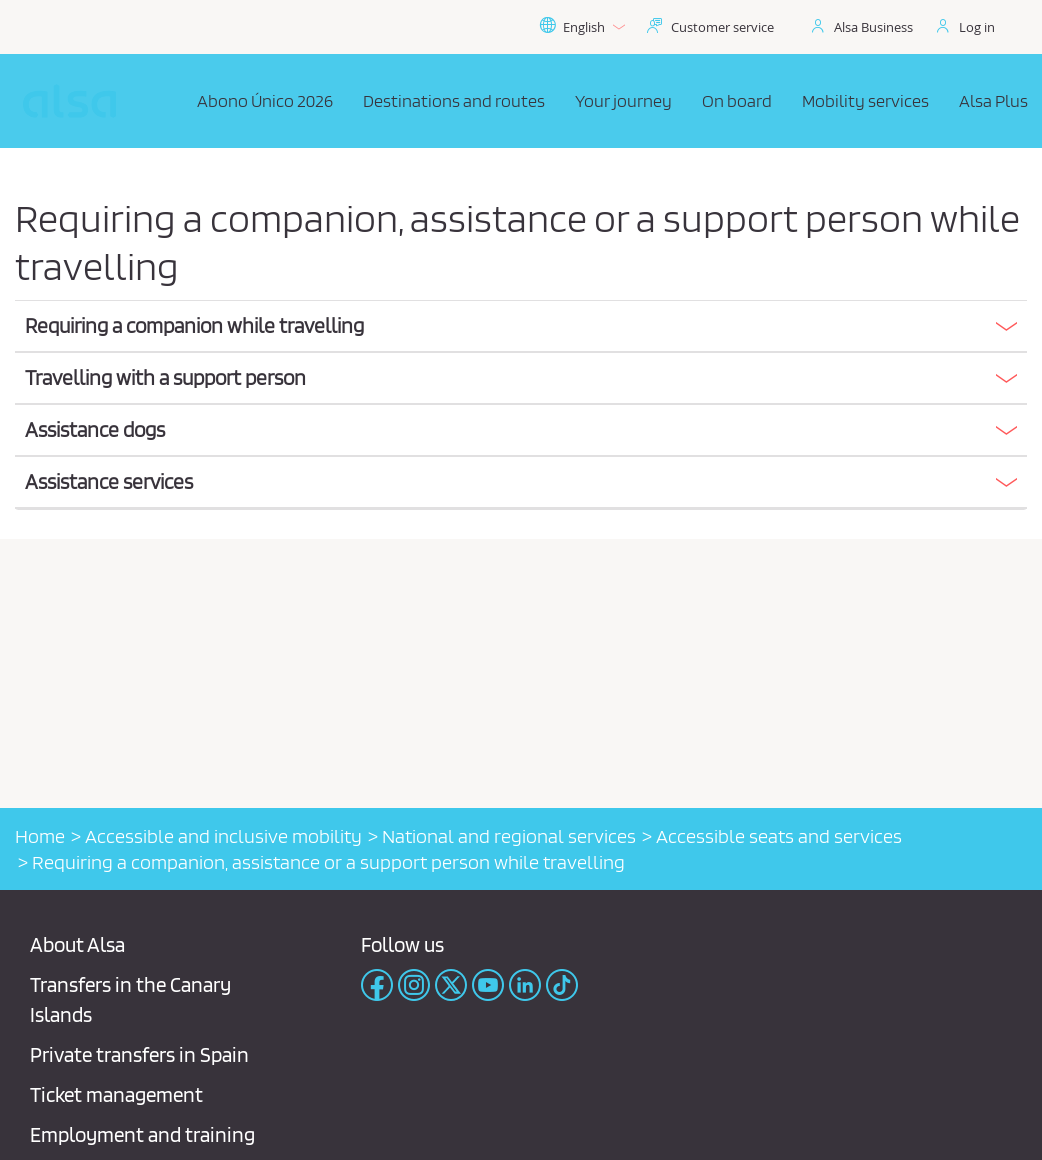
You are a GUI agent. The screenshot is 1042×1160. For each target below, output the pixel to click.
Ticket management (116, 1094)
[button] (521, 326)
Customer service (722, 27)
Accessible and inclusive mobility (223, 836)
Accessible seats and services (779, 836)
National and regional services (509, 836)
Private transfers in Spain (139, 1054)
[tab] (521, 327)
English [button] (582, 27)
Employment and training (142, 1134)
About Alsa (77, 944)
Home (40, 836)
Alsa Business (873, 27)
